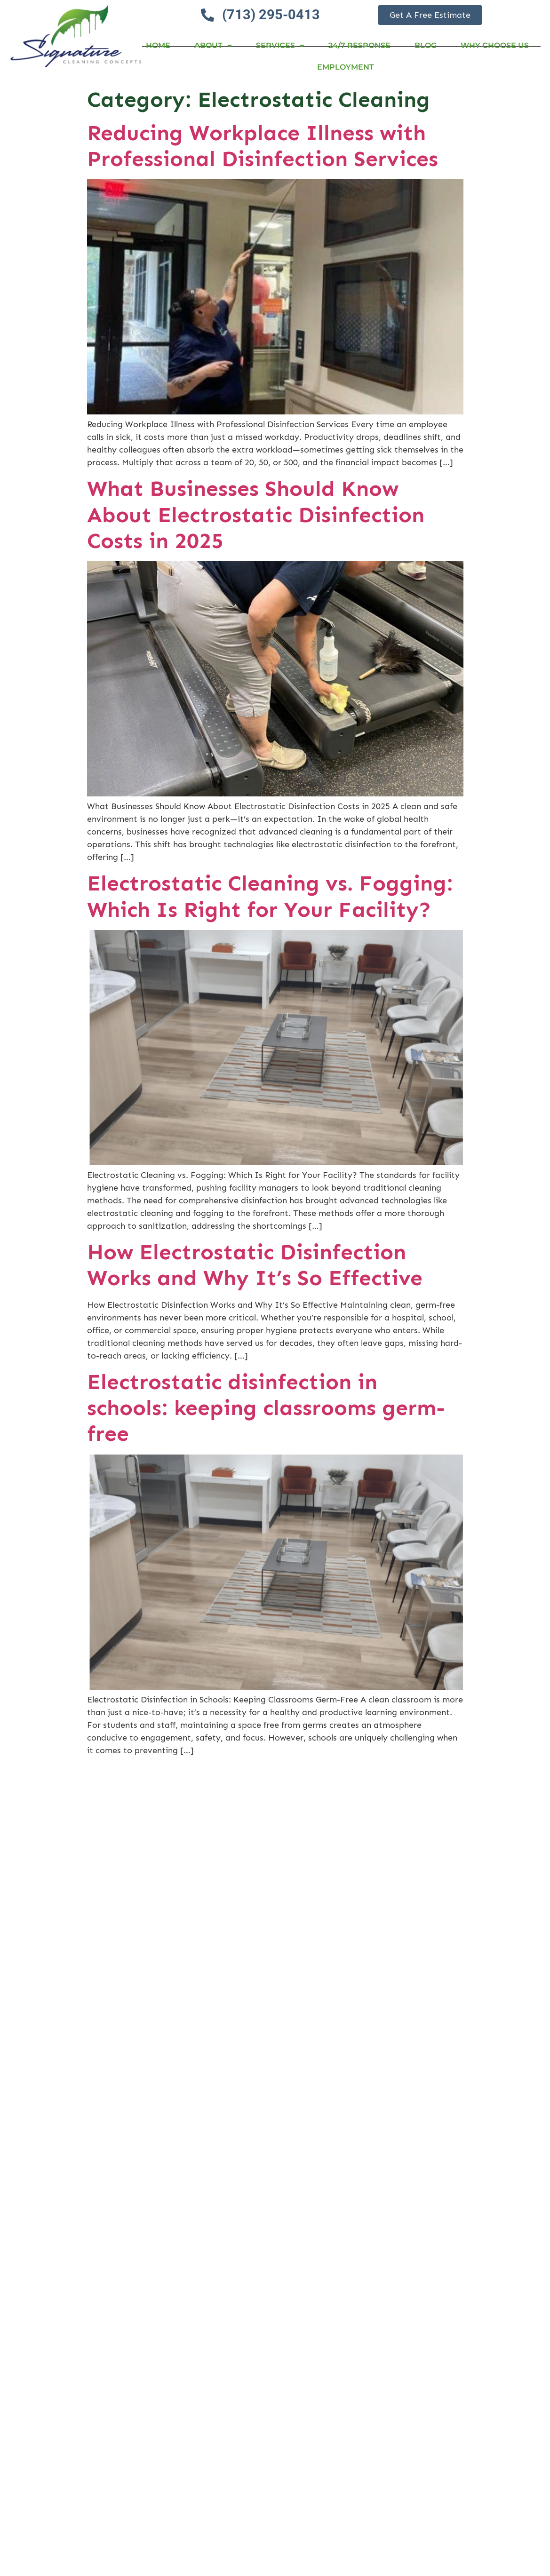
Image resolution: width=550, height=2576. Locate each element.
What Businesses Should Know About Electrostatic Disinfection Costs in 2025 (255, 514)
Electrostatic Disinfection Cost (246, 2476)
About (213, 45)
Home (158, 45)
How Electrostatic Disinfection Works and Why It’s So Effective (254, 1265)
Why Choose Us (495, 45)
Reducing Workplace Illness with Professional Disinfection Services (262, 146)
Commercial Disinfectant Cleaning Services (265, 1793)
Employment (345, 67)
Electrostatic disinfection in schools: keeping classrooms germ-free (266, 1408)
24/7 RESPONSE (359, 45)
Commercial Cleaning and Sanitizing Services (221, 2153)
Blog (425, 45)
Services (280, 45)
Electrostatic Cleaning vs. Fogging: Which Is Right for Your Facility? (270, 896)
